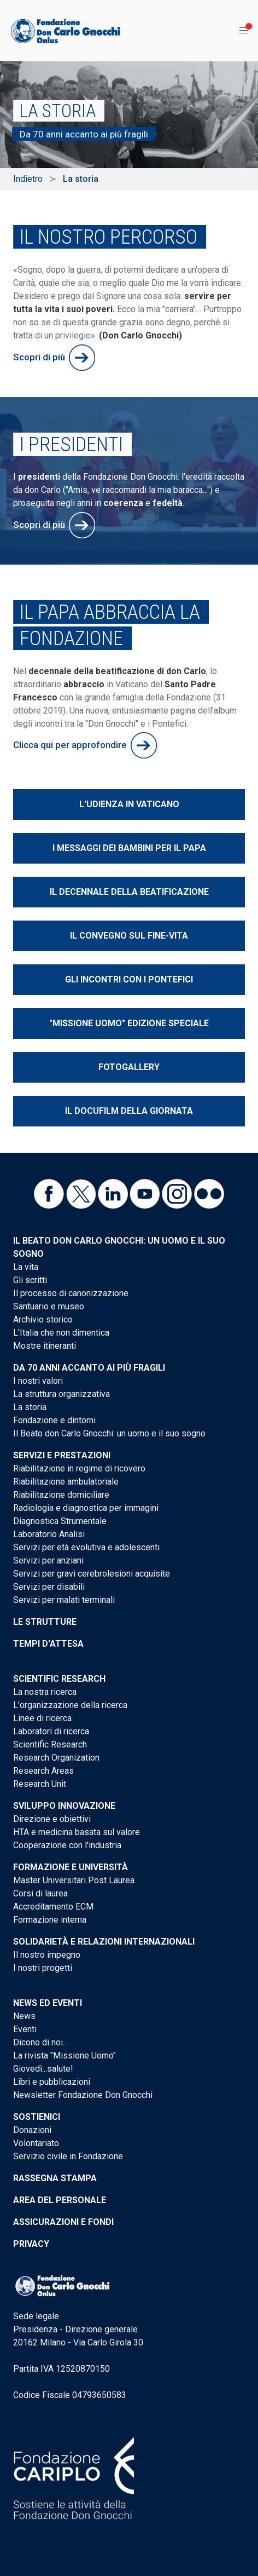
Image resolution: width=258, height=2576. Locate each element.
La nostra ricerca (45, 1692)
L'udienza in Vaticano (129, 804)
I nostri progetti (42, 1968)
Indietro (28, 179)
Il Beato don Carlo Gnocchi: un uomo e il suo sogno (109, 1433)
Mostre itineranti (44, 1346)
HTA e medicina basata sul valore (76, 1832)
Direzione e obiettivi (52, 1819)
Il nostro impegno (46, 1955)
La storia (29, 1407)
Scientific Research (59, 1679)
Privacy (31, 2244)
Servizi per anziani (48, 1560)
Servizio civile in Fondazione (68, 2156)
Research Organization (56, 1757)
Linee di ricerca (42, 1718)
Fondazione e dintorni (54, 1420)
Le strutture (45, 1622)
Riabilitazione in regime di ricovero (79, 1468)
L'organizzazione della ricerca (70, 1705)
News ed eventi (47, 2003)
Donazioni (32, 2130)
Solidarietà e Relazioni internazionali (104, 1941)
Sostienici (36, 2117)
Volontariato (36, 2143)
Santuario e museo (48, 1306)
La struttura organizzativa (61, 1394)
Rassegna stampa (55, 2178)
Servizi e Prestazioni (61, 1455)
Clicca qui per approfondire (70, 744)
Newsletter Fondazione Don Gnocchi (83, 2095)
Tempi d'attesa (48, 1643)
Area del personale (59, 2200)
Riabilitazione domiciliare (61, 1495)
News (24, 2016)
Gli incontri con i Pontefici (129, 979)
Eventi (25, 2029)
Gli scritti (30, 1280)
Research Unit (39, 1784)
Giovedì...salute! (43, 2068)
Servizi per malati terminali (64, 1600)
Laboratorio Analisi (49, 1534)
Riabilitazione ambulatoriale (66, 1481)
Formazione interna (49, 1919)
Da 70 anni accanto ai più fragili (89, 1367)
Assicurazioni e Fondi (63, 2222)
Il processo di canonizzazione (70, 1293)
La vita (25, 1267)
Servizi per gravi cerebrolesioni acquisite (91, 1573)
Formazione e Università (70, 1867)
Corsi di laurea (40, 1893)
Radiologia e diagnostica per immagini (86, 1508)
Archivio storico (43, 1319)
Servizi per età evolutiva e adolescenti (86, 1547)
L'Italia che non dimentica (61, 1332)
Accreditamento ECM (53, 1906)
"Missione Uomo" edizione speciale (129, 1023)
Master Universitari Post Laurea (73, 1880)
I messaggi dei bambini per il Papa (129, 848)
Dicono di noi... (40, 2042)
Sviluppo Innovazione (64, 1806)
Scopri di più (39, 357)
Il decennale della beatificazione (129, 892)
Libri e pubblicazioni (51, 2082)
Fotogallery (129, 1067)
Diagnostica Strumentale (60, 1521)
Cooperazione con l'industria (67, 1845)
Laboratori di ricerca (51, 1731)
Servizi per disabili (49, 1587)
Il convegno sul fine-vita (129, 935)
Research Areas (43, 1771)
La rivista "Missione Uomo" (64, 2055)
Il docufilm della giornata (129, 1111)
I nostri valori (38, 1381)
